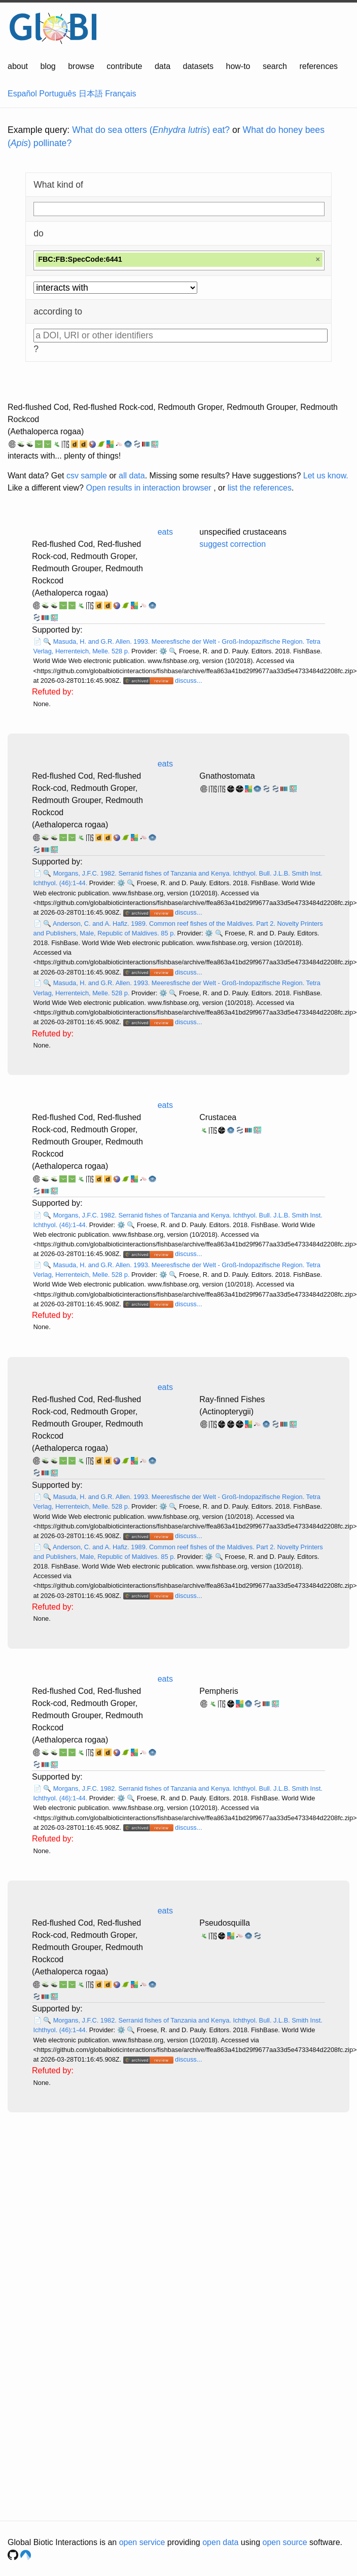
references (318, 66)
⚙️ (163, 651)
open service (142, 2542)
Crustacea (217, 1117)
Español (22, 93)
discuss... (188, 680)
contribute (124, 66)
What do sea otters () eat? (151, 130)
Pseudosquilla (224, 1923)
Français (120, 93)
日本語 (91, 93)
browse (81, 66)
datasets (198, 66)
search (275, 66)
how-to (238, 66)
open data (220, 2542)
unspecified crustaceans (243, 532)
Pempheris (218, 1691)
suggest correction (232, 544)
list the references (260, 487)
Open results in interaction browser (148, 487)
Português (57, 93)
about (18, 66)
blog (48, 66)
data (162, 66)
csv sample (86, 475)
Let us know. (325, 475)
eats (165, 532)
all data (132, 475)
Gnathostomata (227, 776)
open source (285, 2542)
